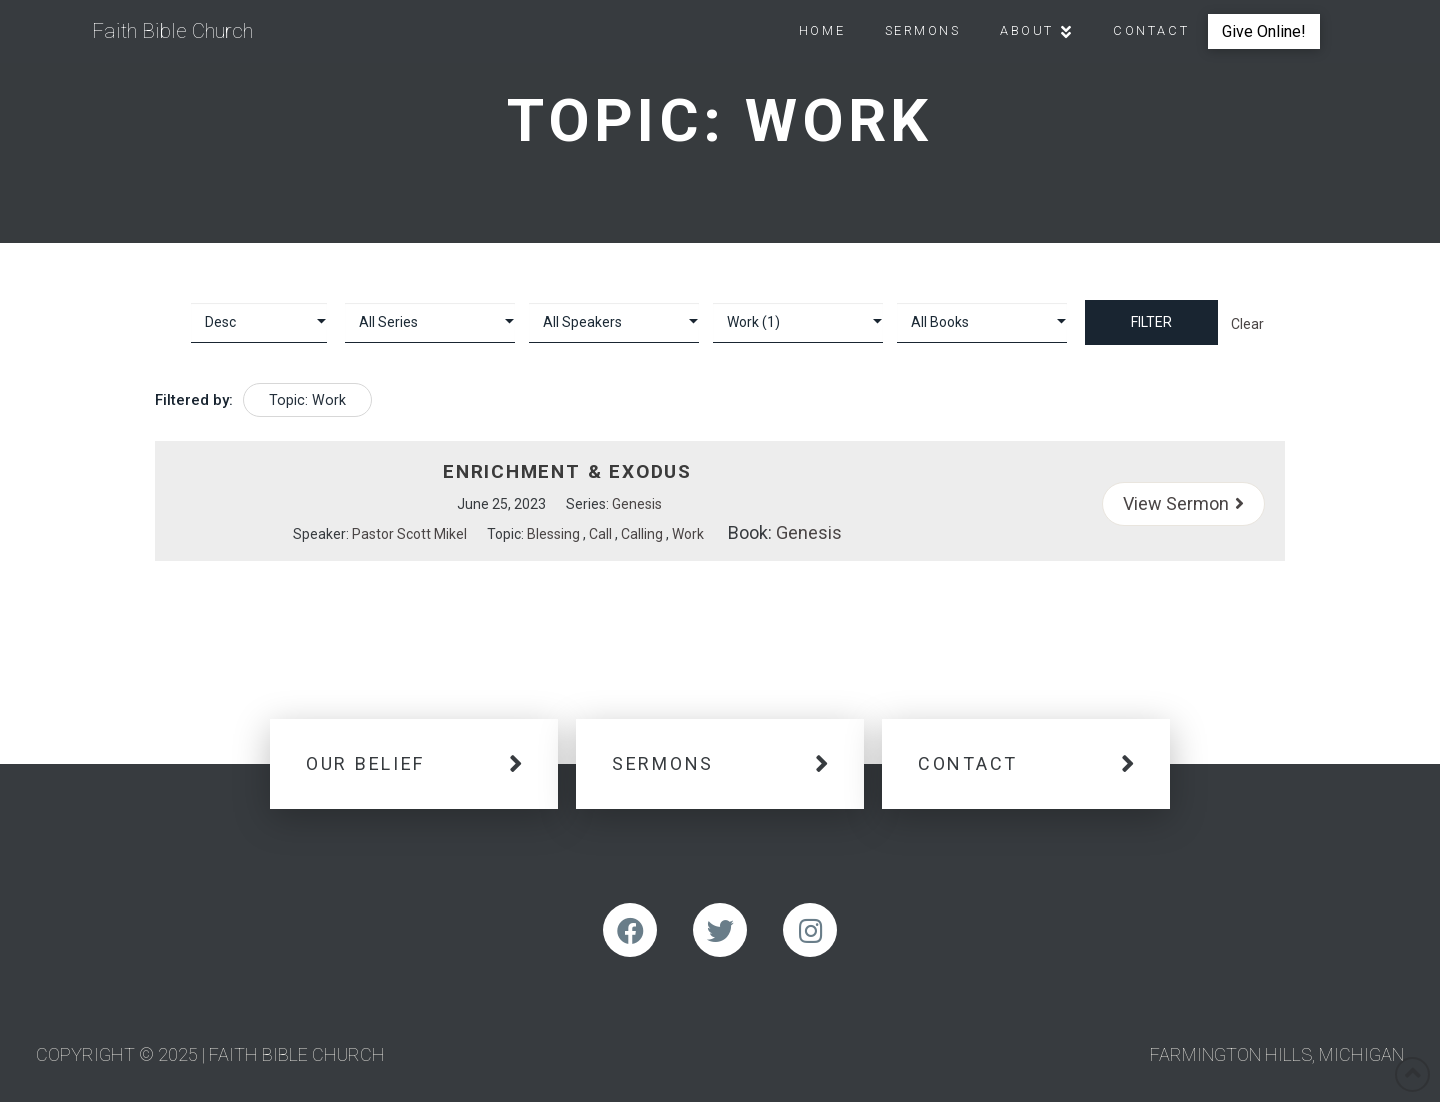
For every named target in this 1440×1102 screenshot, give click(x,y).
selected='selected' (798, 323)
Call (600, 534)
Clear (1247, 324)
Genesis (637, 504)
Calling (642, 534)
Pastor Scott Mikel (409, 534)
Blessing (553, 534)
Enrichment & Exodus (567, 471)
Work (688, 534)
